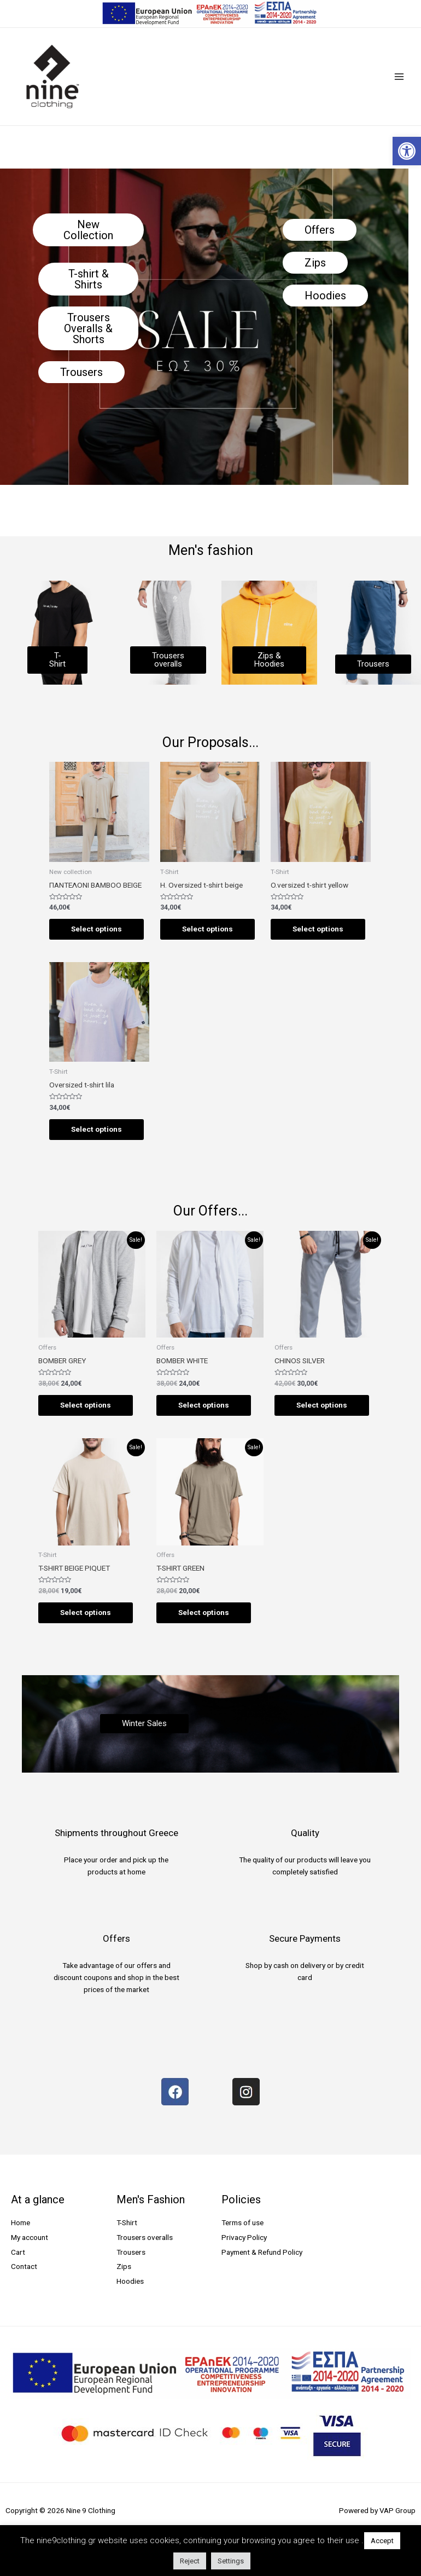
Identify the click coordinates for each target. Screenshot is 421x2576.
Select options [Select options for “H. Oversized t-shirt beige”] (207, 928)
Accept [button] (382, 2541)
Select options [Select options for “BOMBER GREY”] (85, 1404)
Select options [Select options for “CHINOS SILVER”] (321, 1404)
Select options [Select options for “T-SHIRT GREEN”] (203, 1612)
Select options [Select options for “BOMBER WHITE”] (203, 1404)
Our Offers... (210, 1211)
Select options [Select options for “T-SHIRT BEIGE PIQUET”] (85, 1612)
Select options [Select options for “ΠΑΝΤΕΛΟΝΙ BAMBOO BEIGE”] (96, 928)
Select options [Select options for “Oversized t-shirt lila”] (96, 1129)
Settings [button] (231, 2561)
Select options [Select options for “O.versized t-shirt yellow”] (318, 928)
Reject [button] (190, 2561)
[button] (407, 151)
